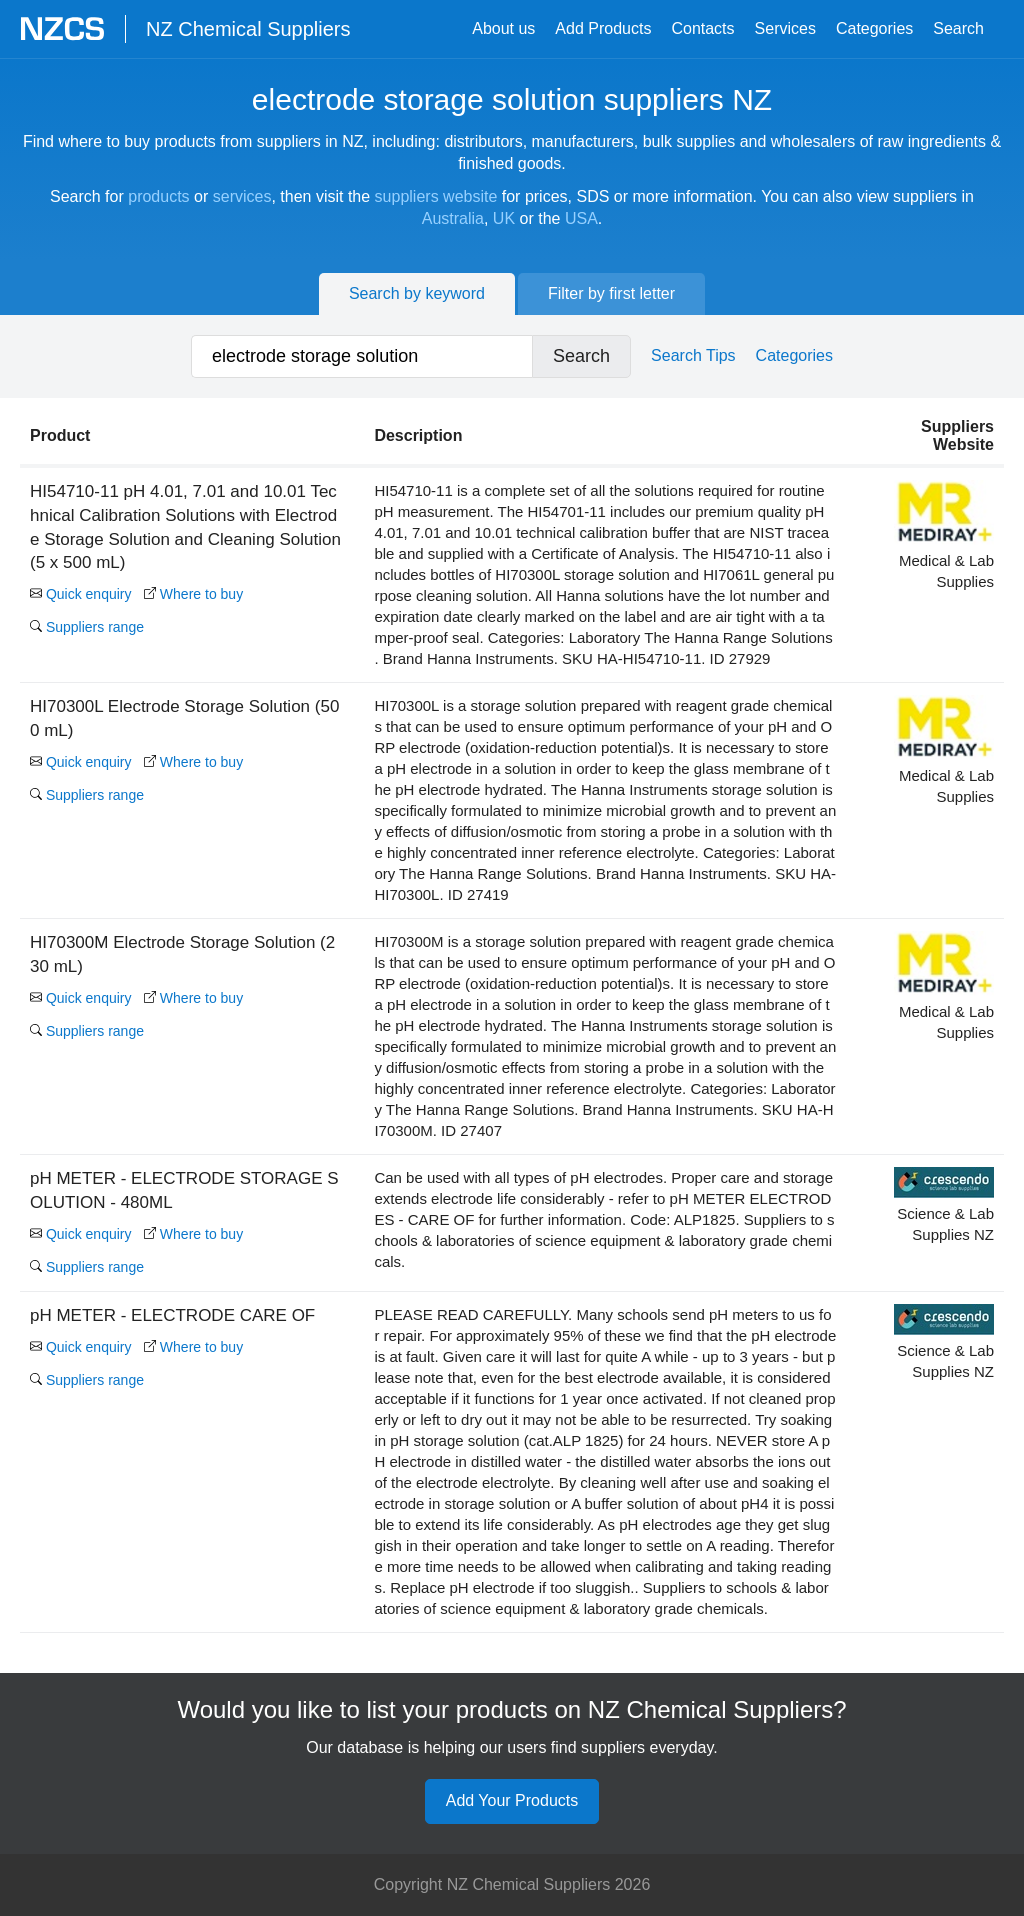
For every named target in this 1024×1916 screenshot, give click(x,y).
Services (785, 28)
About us (503, 28)
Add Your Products (512, 1800)
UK (504, 218)
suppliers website (436, 196)
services (242, 196)
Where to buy (193, 594)
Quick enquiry (80, 594)
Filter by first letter (611, 293)
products (158, 196)
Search (958, 28)
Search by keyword (417, 293)
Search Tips (693, 355)
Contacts (702, 28)
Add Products (603, 28)
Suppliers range (87, 627)
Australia (453, 218)
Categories (874, 28)
